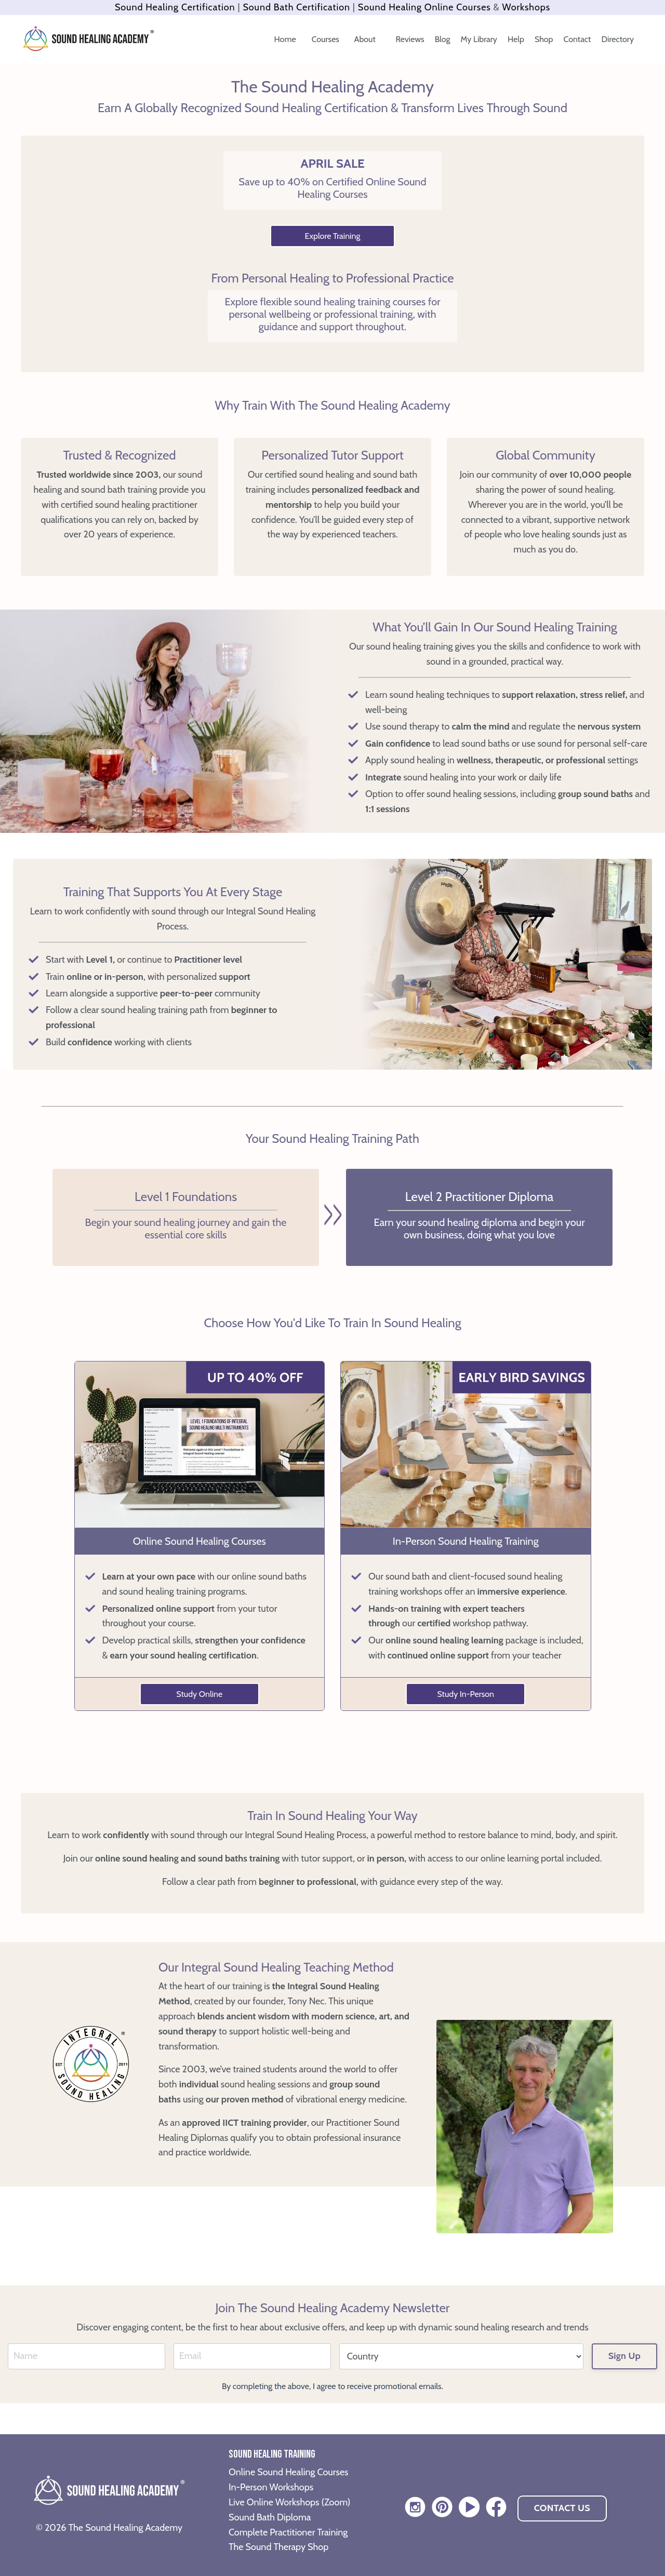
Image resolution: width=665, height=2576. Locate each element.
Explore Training (333, 236)
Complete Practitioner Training (288, 2532)
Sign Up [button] (624, 2356)
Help (516, 39)
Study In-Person (465, 1694)
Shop (544, 39)
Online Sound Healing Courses (289, 2472)
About (366, 39)
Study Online (199, 1694)
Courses (326, 39)
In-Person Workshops (271, 2487)
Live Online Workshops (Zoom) (289, 2502)
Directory (618, 39)
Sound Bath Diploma (270, 2517)
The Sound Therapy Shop (278, 2547)
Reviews (410, 39)
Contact (577, 39)
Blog (442, 39)
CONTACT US (562, 2508)
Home (285, 39)
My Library (479, 39)
